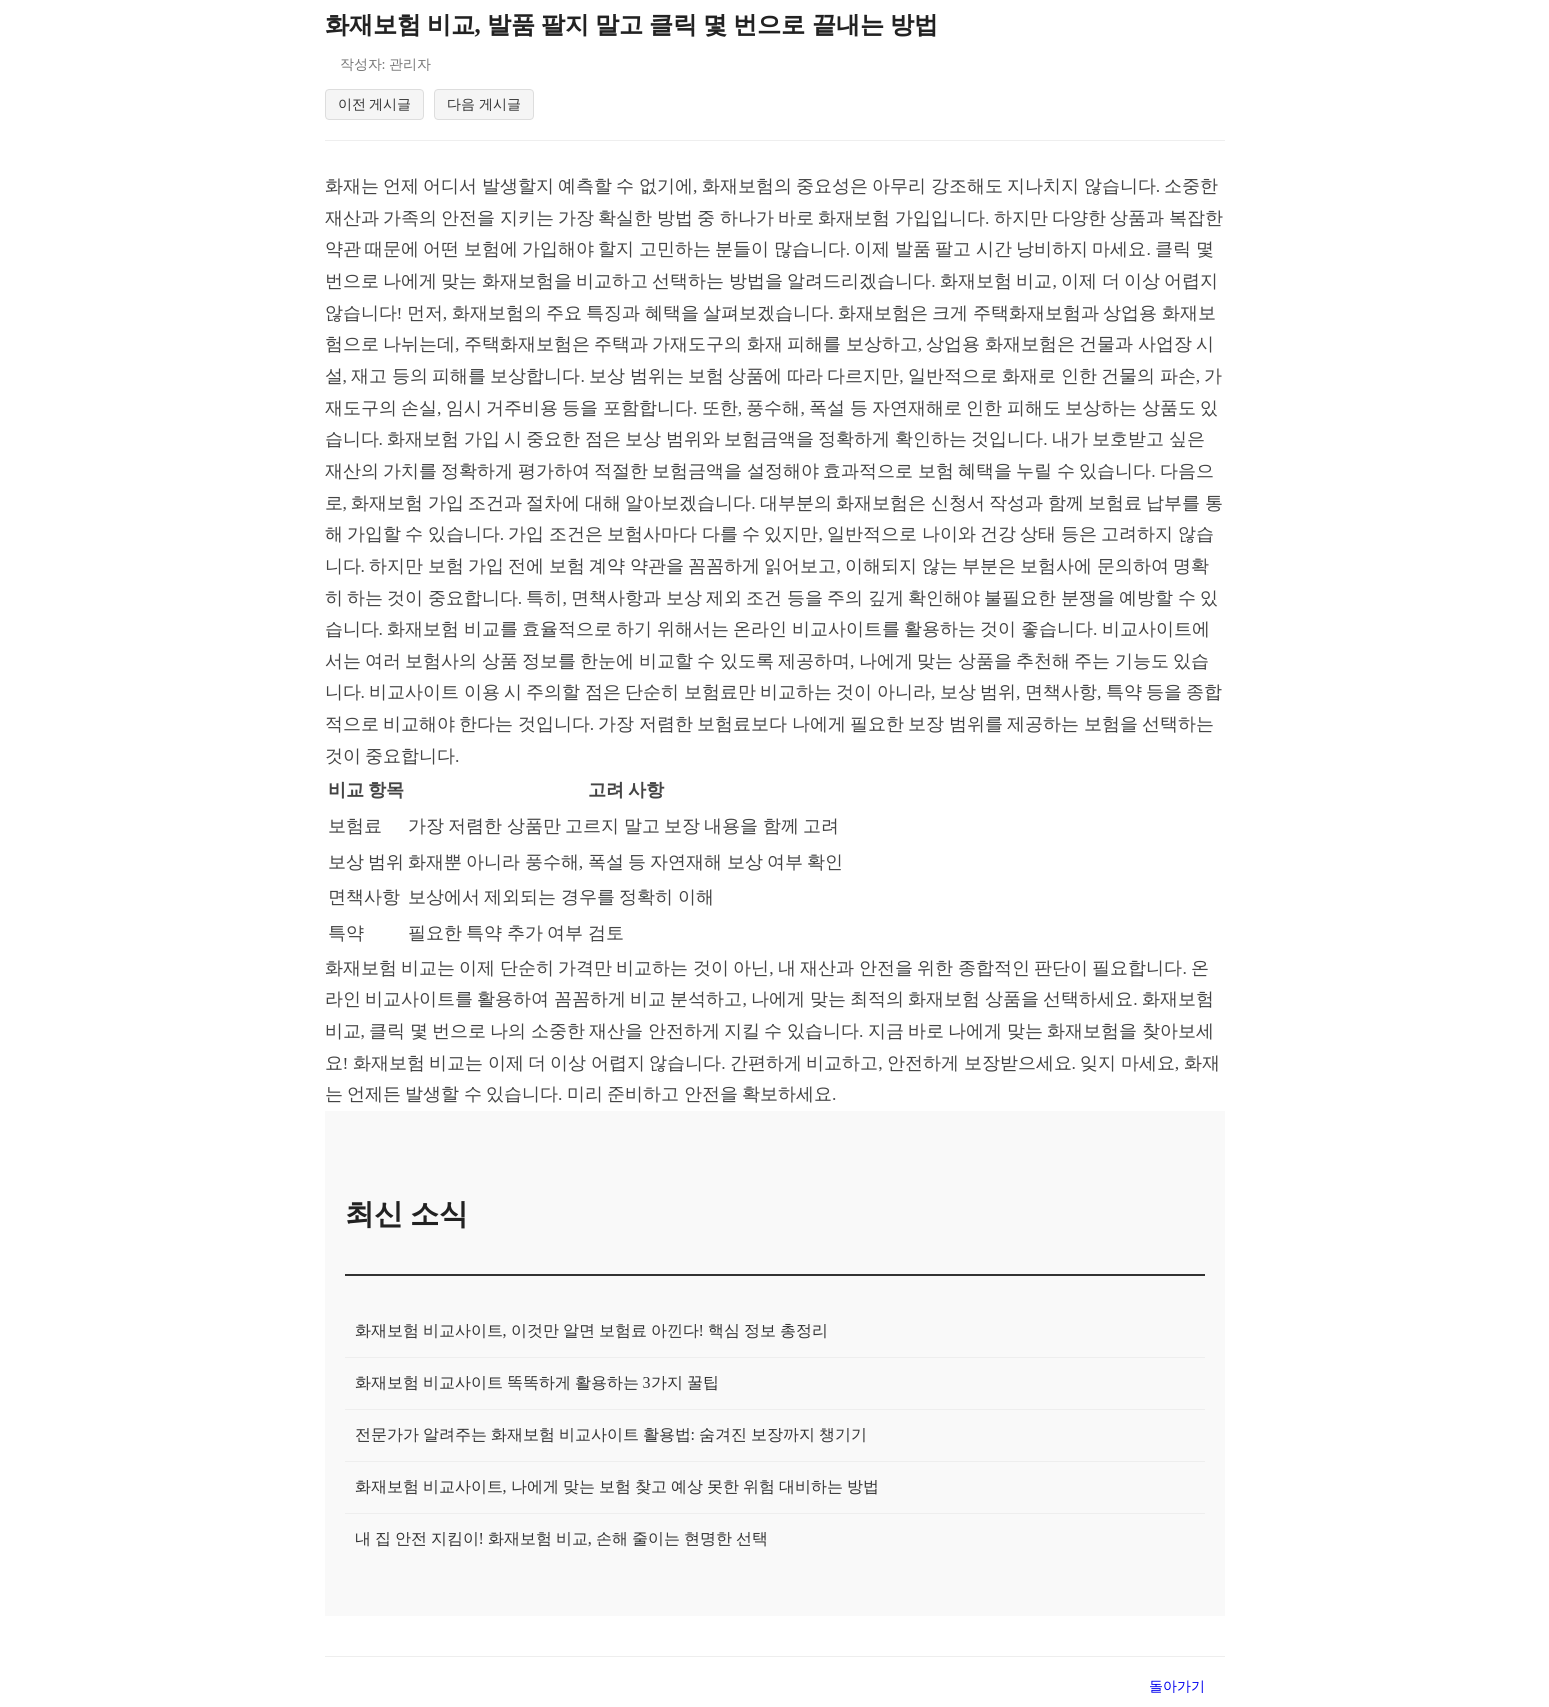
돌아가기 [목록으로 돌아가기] (1177, 1689)
